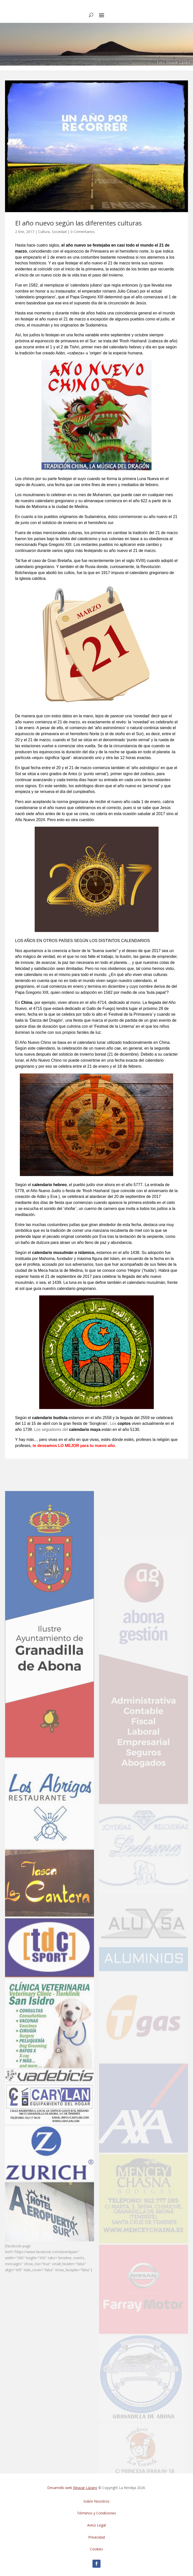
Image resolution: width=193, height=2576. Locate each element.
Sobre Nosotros (96, 2501)
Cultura (44, 231)
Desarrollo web (72, 2487)
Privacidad (96, 2537)
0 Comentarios (83, 231)
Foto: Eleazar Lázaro (173, 62)
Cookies (96, 2549)
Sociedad (59, 231)
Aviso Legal (96, 2525)
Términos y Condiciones (96, 2513)
